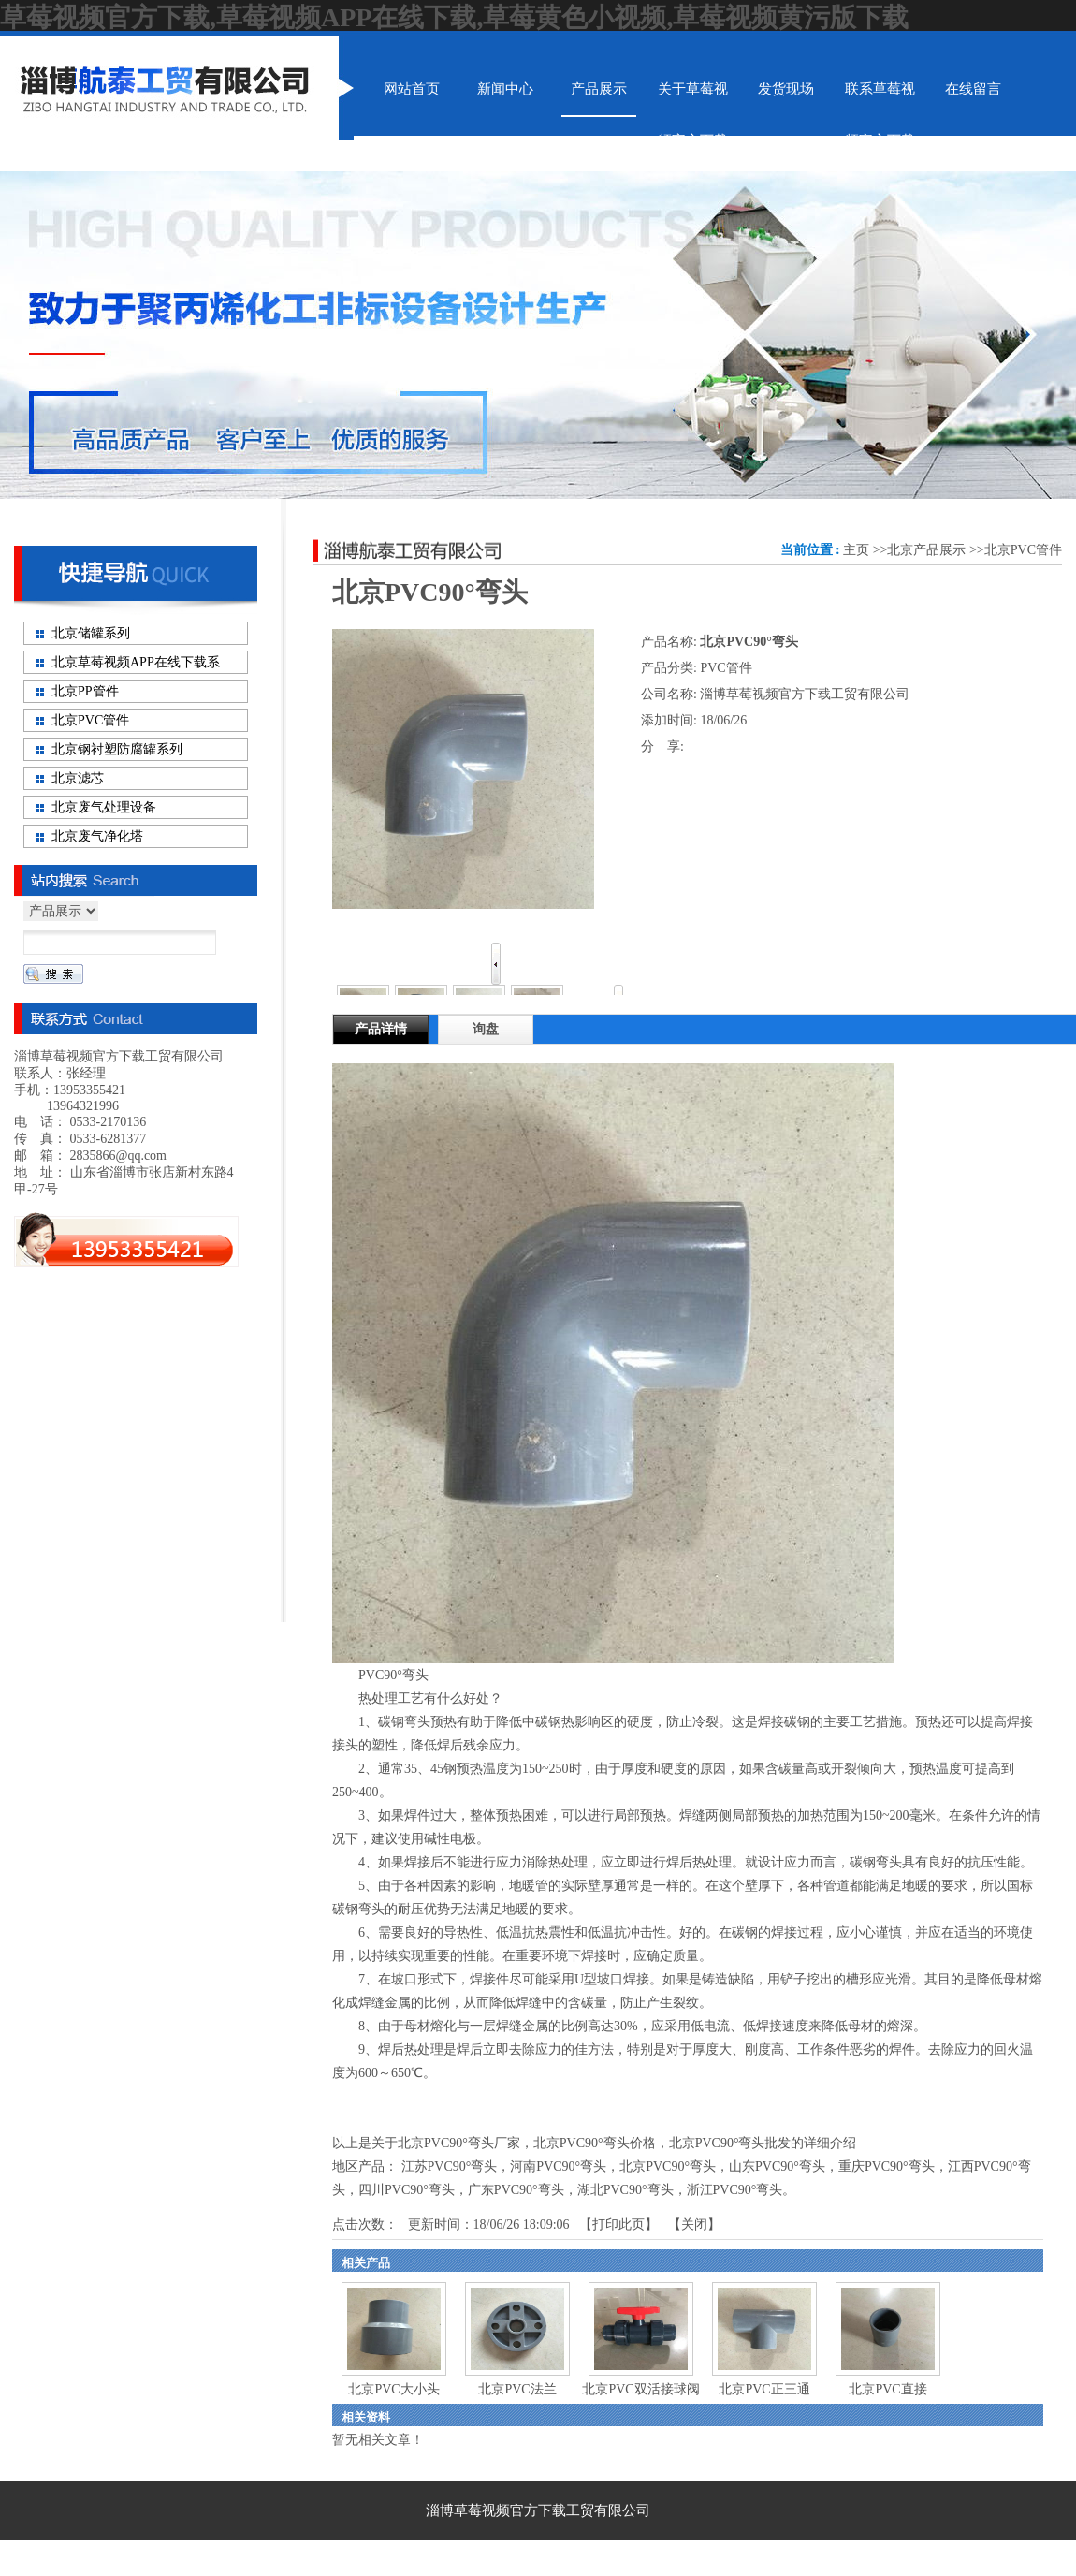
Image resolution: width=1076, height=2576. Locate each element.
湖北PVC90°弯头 (625, 2190)
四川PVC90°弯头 (406, 2190)
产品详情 (381, 1029)
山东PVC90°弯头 (777, 2166)
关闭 (694, 2224)
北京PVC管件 (1023, 550)
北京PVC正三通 (764, 2389)
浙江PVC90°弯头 (735, 2190)
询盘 (486, 1029)
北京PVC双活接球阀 (640, 2389)
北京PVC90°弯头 (667, 2166)
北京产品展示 (926, 550)
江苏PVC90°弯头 (449, 2166)
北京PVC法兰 (517, 2389)
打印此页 (618, 2224)
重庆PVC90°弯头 (886, 2166)
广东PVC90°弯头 (516, 2190)
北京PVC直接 (887, 2389)
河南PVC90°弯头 (558, 2166)
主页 (856, 550)
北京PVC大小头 (393, 2389)
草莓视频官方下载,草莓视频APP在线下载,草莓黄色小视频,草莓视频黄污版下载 (454, 17)
